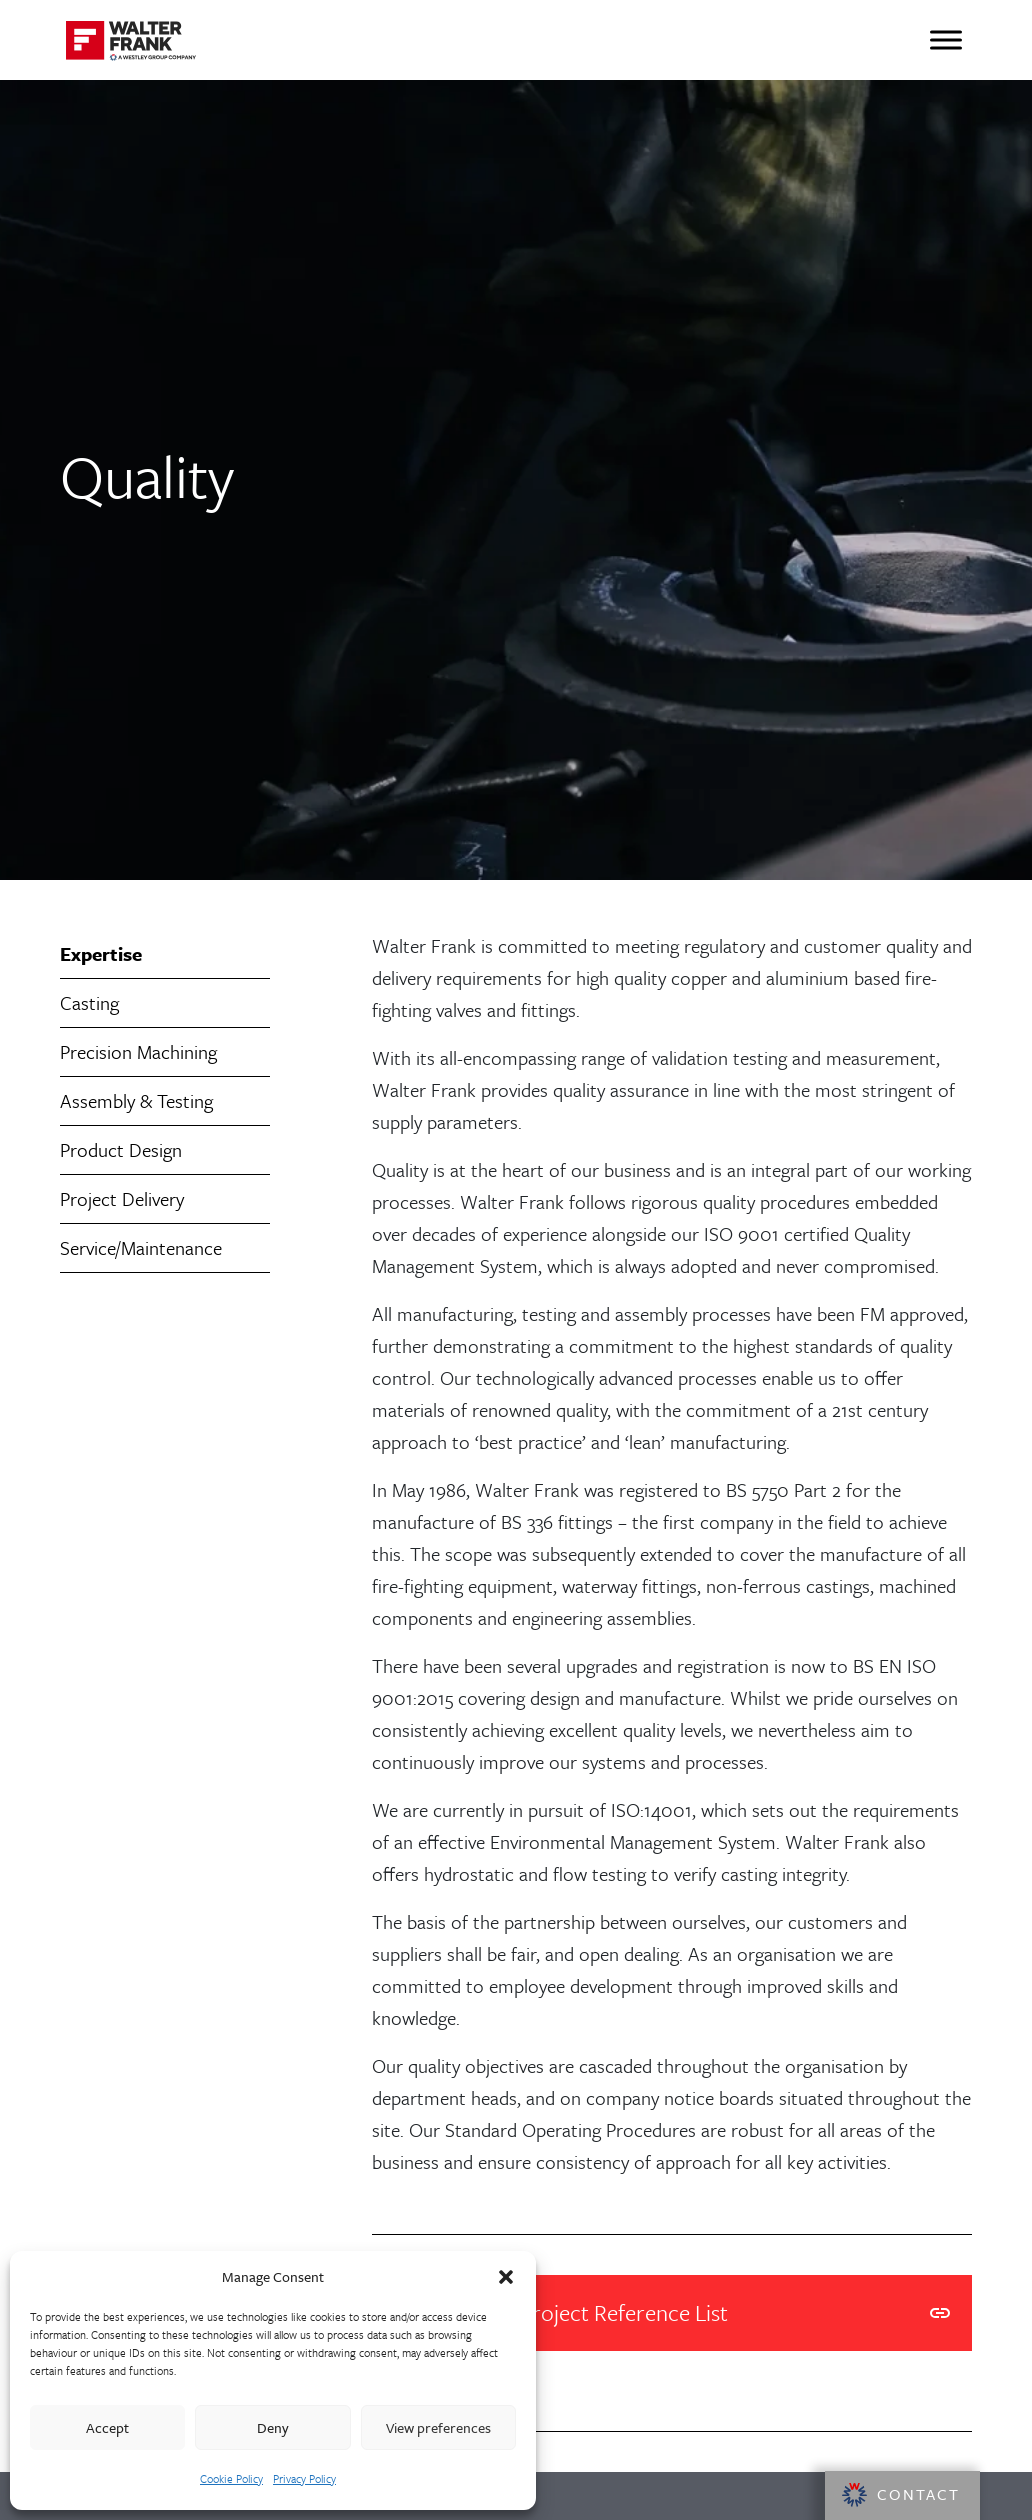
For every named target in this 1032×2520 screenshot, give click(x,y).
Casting (89, 1002)
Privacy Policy (304, 2478)
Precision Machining (138, 1051)
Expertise (101, 953)
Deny (273, 2427)
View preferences (438, 2427)
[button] (506, 2277)
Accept (107, 2427)
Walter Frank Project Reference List (672, 2313)
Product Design (121, 1149)
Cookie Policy (231, 2478)
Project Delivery (122, 1198)
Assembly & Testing (136, 1100)
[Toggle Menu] (946, 39)
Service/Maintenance (141, 1247)
